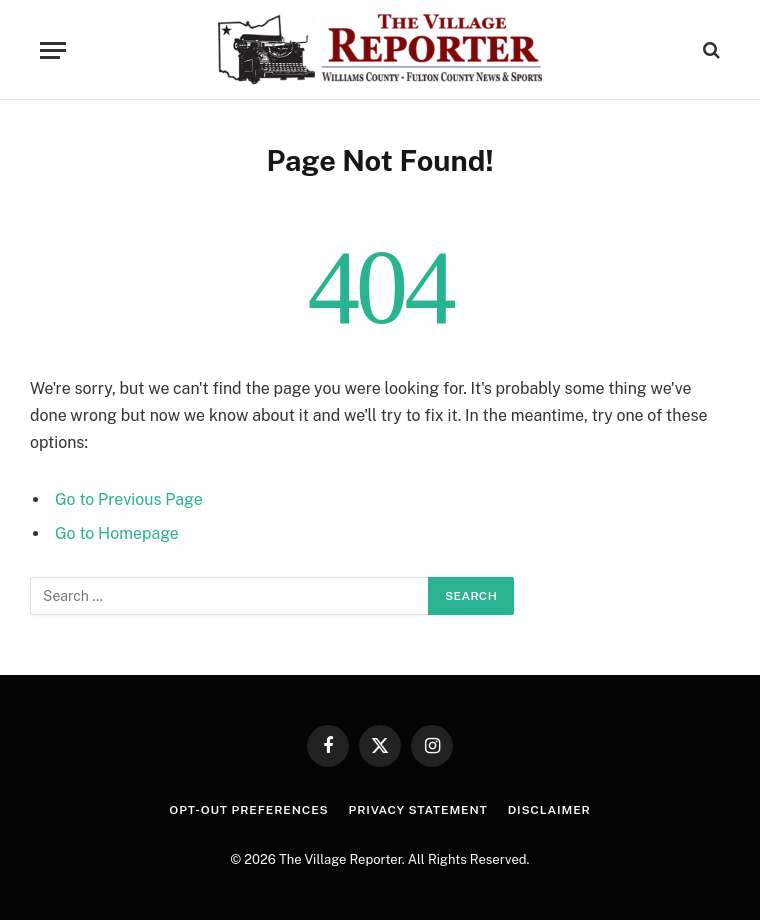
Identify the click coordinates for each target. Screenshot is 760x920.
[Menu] (53, 50)
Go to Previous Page (129, 499)
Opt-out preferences (248, 810)
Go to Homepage (117, 533)
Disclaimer (549, 810)
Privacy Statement (418, 810)
